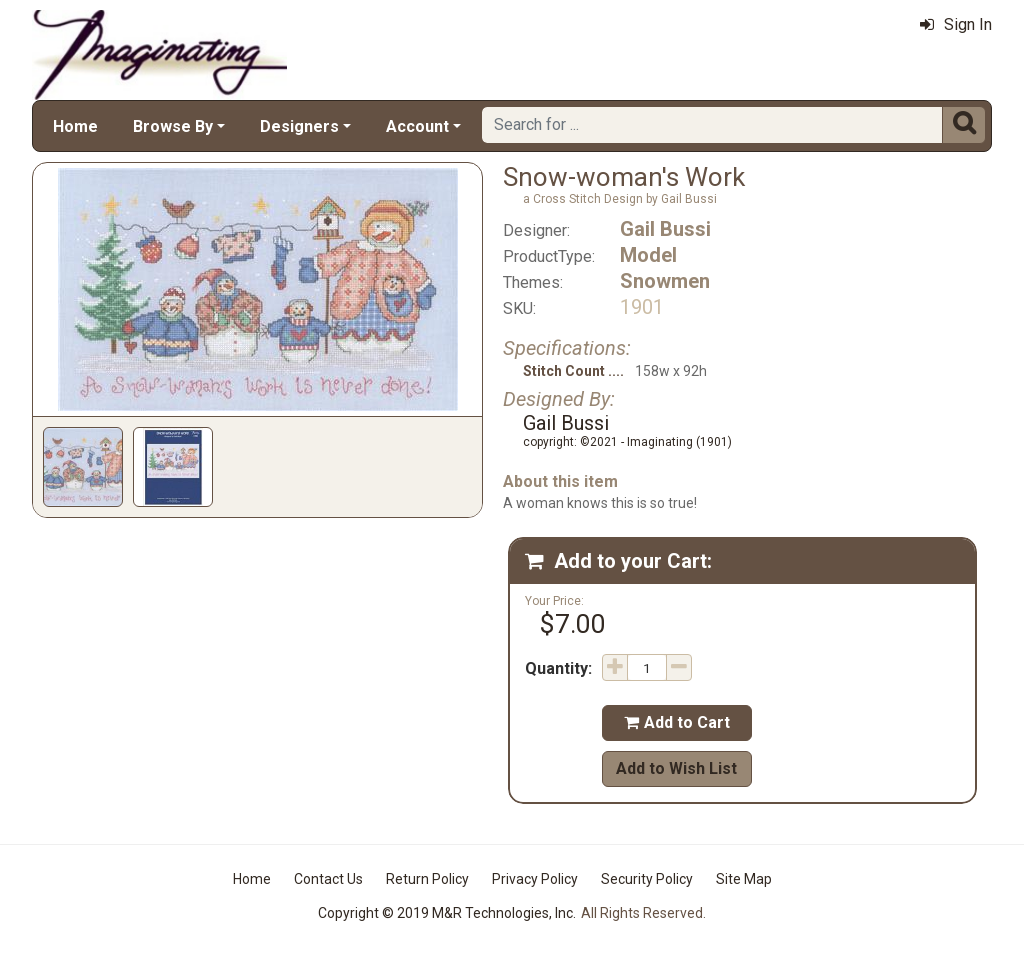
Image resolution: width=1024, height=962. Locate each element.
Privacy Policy (535, 879)
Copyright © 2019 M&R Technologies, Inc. (447, 913)
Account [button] (417, 126)
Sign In (956, 24)
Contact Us (328, 879)
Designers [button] (299, 126)
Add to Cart (677, 722)
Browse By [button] (173, 126)
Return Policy (427, 879)
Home (75, 126)
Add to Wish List (676, 768)
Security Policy (647, 879)
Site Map (744, 879)
